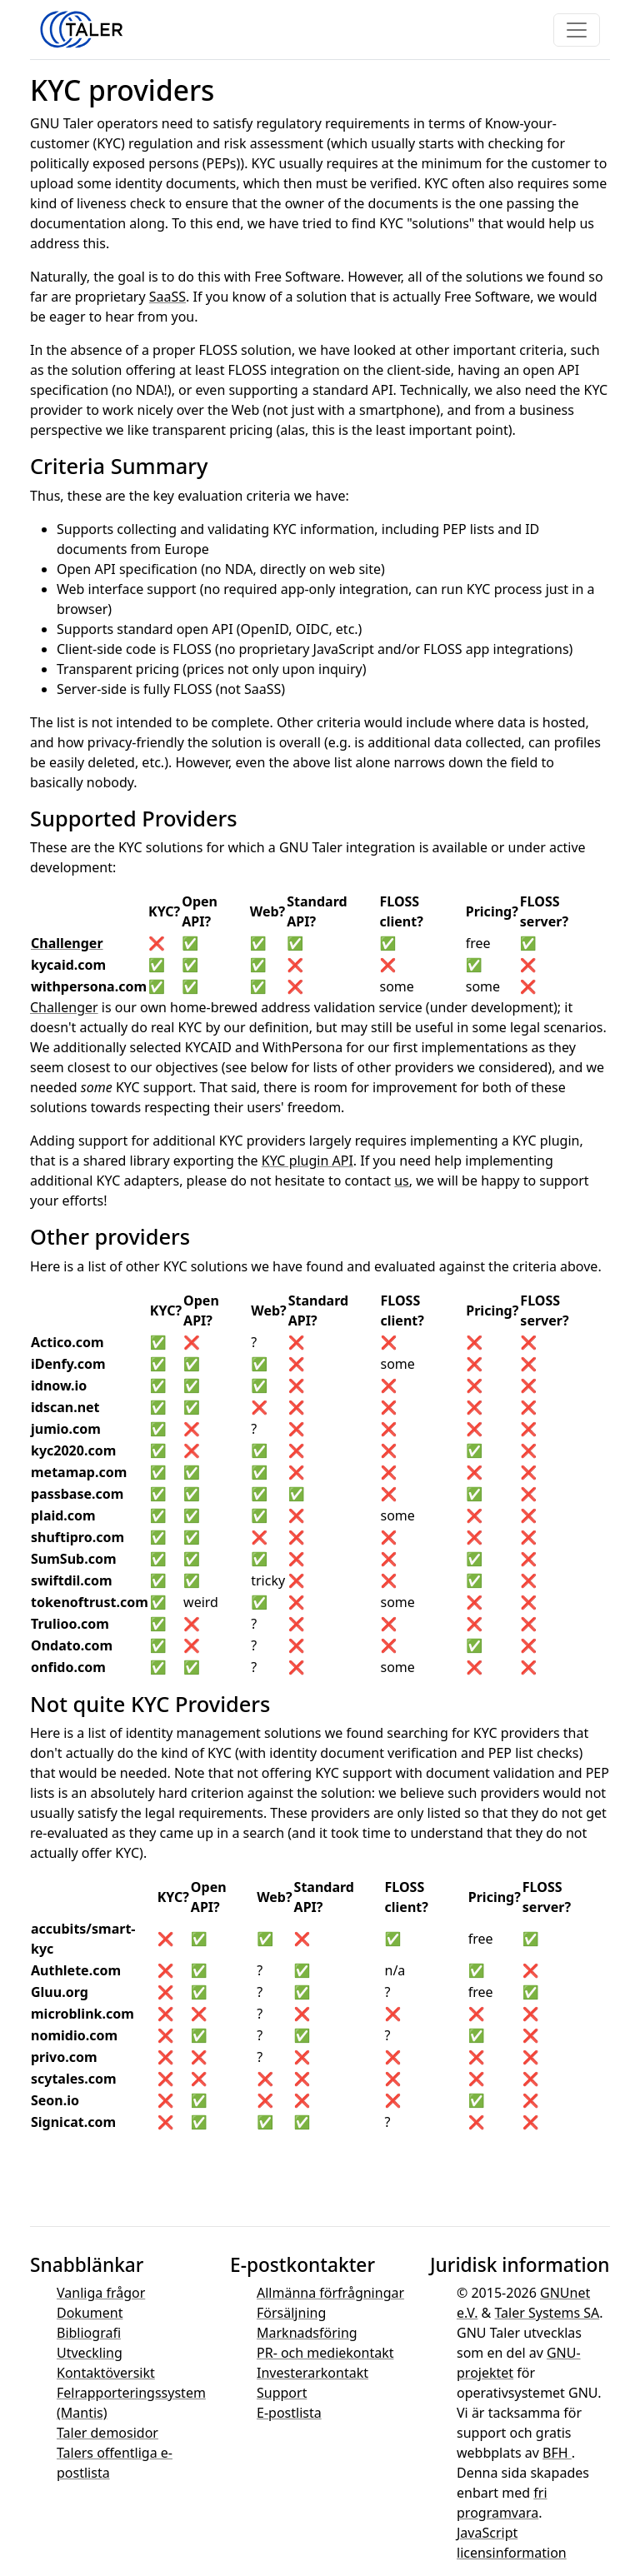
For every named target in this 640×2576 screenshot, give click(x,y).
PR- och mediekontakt (325, 2353)
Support (282, 2393)
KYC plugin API (307, 1160)
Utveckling (89, 2353)
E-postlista (289, 2413)
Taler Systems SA (547, 2313)
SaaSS (167, 296)
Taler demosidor (107, 2433)
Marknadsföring (307, 2333)
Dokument (89, 2313)
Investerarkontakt (312, 2373)
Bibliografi (89, 2333)
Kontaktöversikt (106, 2373)
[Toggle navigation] (576, 30)
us (401, 1180)
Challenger (67, 943)
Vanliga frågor (101, 2293)
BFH (557, 2453)
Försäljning (291, 2313)
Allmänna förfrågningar (330, 2293)
